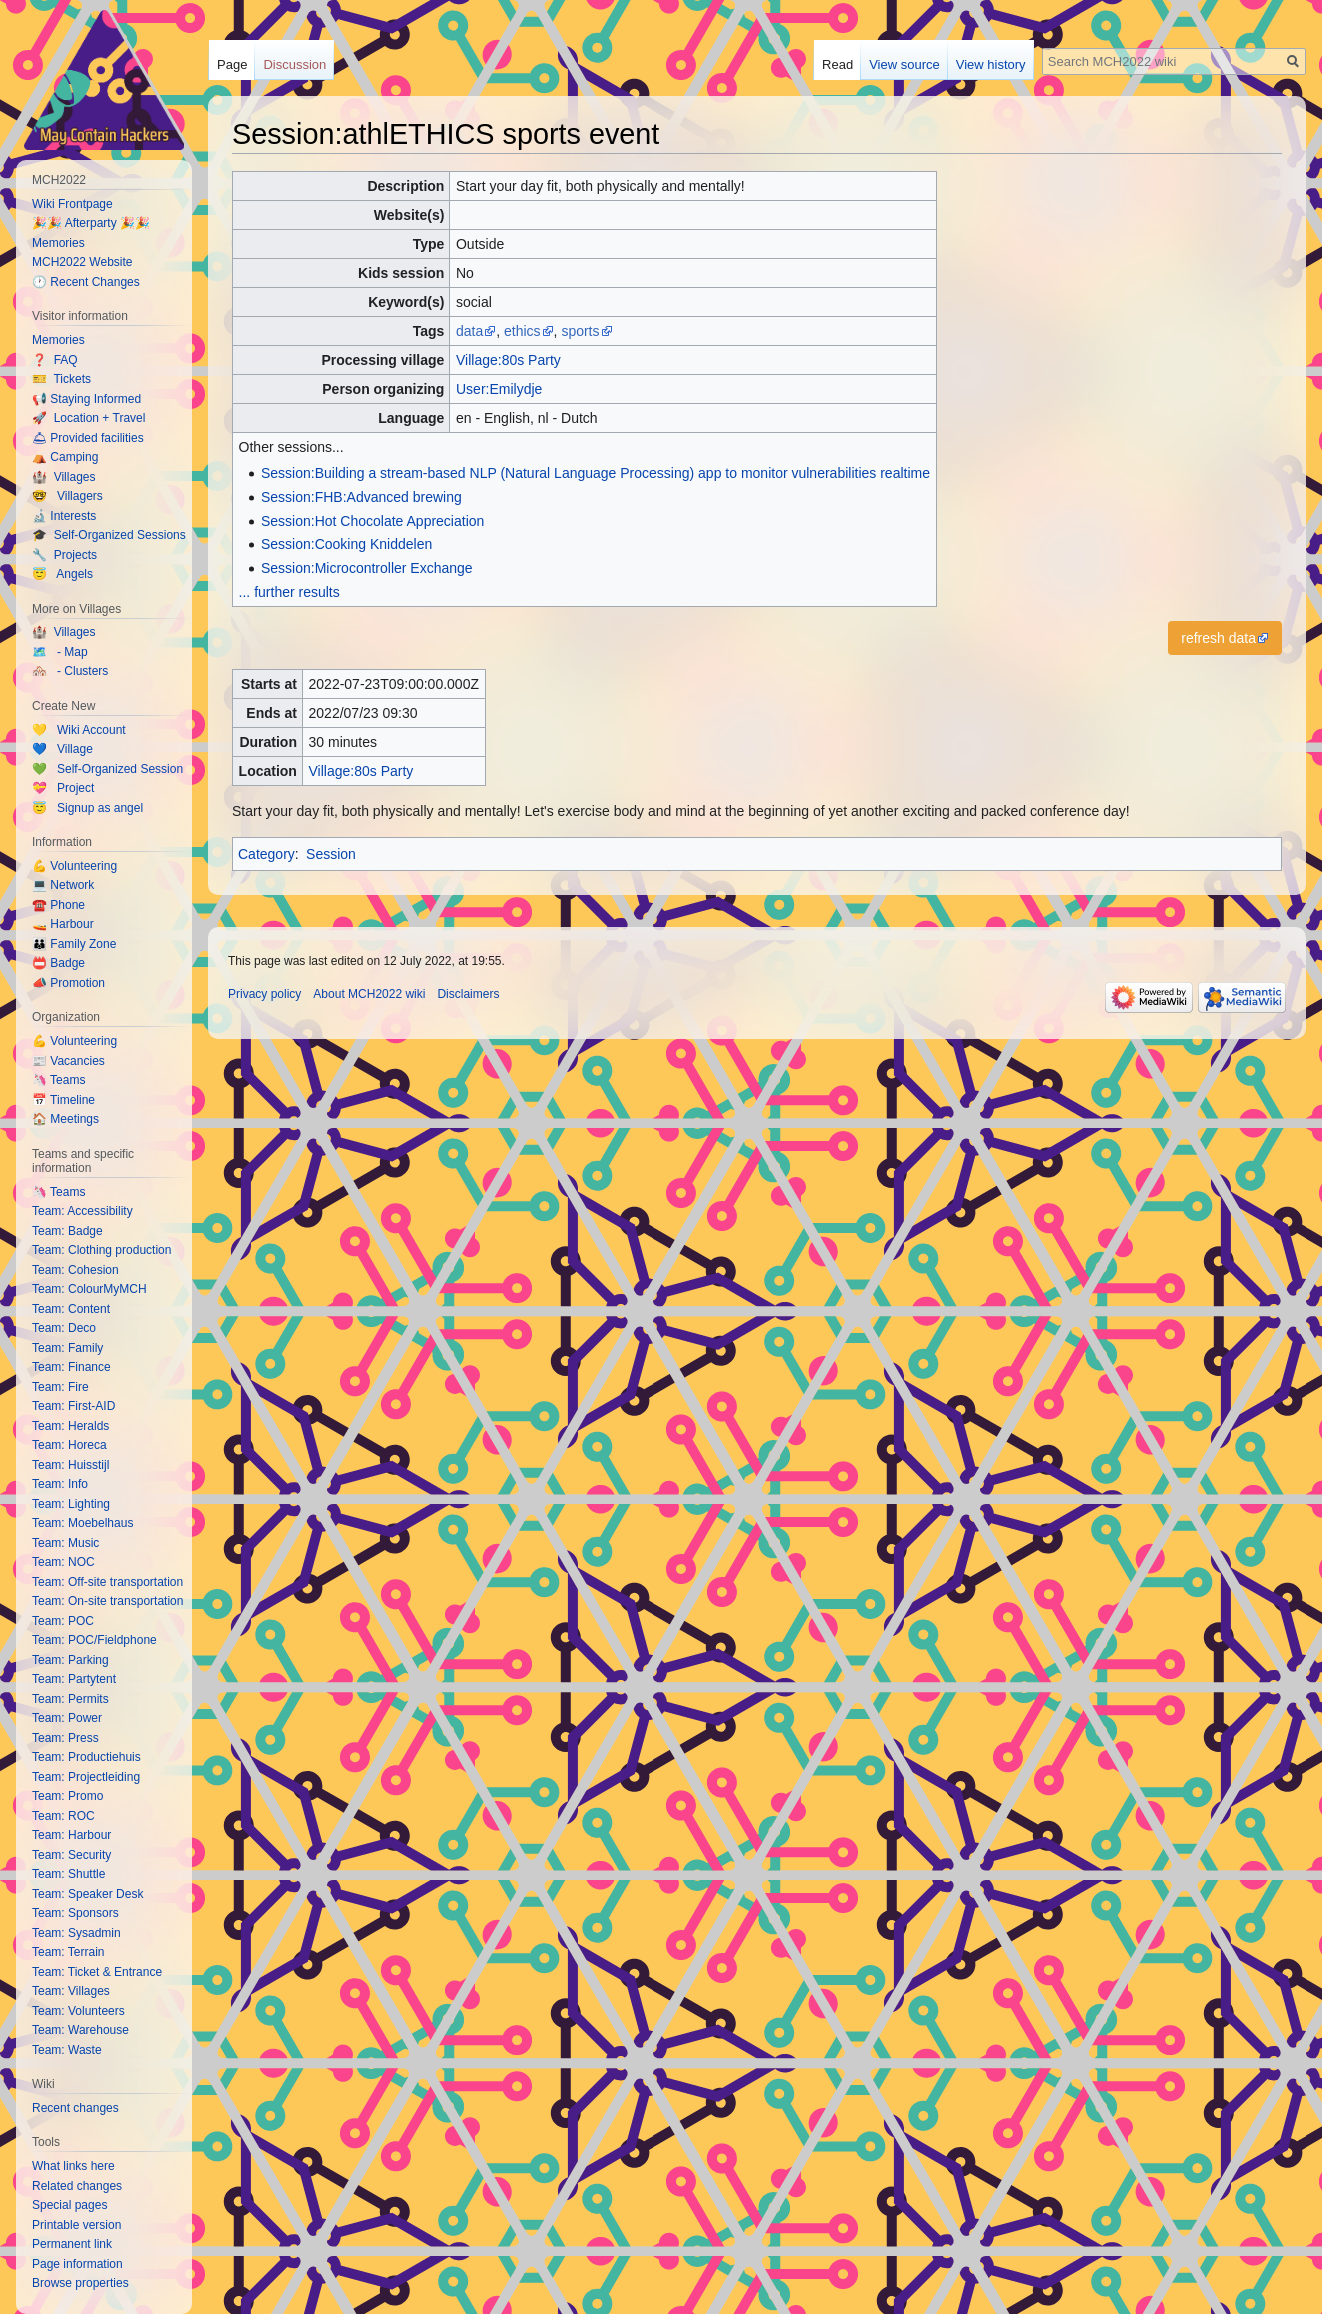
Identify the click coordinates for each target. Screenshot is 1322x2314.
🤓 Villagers (67, 496)
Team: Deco (64, 1328)
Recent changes (75, 2108)
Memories (58, 243)
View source (904, 64)
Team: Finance (71, 1367)
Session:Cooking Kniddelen (346, 544)
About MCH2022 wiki (369, 994)
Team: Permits (70, 1699)
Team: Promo (67, 1796)
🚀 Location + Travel (88, 418)
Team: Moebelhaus (82, 1523)
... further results (289, 592)
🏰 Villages (63, 477)
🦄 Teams (58, 1080)
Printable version (76, 2225)
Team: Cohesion (75, 1270)
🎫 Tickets (61, 379)
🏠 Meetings (65, 1119)
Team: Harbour (71, 1835)
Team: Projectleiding (86, 1777)
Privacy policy (264, 994)
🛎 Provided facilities (88, 438)
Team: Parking (70, 1660)
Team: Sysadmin (76, 1933)
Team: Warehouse (80, 2030)
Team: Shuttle (68, 1874)
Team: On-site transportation (107, 1601)
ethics (522, 331)
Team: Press (65, 1738)
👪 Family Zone (74, 944)
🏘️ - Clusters (70, 671)
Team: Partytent (74, 1679)
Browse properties (80, 2283)
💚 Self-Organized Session (107, 769)
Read (837, 64)
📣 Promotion (68, 983)
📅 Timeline (63, 1100)
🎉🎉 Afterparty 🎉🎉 (91, 223)
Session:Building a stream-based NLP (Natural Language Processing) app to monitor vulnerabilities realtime (595, 473)
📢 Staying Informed (86, 399)
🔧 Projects (64, 555)
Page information (77, 2264)
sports (580, 331)
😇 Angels (62, 574)
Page (232, 64)
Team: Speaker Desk (87, 1894)
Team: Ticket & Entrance (97, 1972)
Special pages (69, 2205)
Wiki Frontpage (72, 204)
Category (266, 854)
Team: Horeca (69, 1445)
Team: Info (60, 1484)
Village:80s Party (508, 360)
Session (331, 854)
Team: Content (71, 1309)
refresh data (1218, 638)
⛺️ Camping (65, 457)
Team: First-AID (73, 1406)
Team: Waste (67, 2050)
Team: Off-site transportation (107, 1582)
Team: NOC (63, 1562)
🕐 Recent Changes (86, 282)
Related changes (77, 2186)
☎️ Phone (58, 905)
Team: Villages (71, 1991)
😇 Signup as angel (87, 808)
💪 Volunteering (74, 866)
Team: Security (71, 1855)
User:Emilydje (499, 389)
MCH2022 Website (82, 262)
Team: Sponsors (75, 1913)
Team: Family (67, 1348)
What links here (73, 2166)
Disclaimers (468, 994)
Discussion (294, 64)
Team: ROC (63, 1816)
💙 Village (62, 749)
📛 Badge (58, 963)
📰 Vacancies (68, 1061)
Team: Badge (67, 1231)
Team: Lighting (71, 1504)
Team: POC (63, 1621)
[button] (1225, 638)
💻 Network (63, 885)
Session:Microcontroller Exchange (367, 568)
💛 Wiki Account (79, 730)
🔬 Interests (64, 516)
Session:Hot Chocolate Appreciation (372, 521)
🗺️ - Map (60, 652)
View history (991, 64)
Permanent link (72, 2244)
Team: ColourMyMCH (89, 1289)
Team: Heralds (70, 1426)
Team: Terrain (68, 1952)
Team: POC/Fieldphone (94, 1640)
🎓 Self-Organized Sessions (109, 535)
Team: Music (65, 1543)
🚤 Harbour (63, 924)
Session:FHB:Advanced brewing (361, 497)
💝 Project (63, 788)
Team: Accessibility (82, 1211)
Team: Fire (60, 1387)
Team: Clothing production (101, 1250)
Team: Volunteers (78, 2011)
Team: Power (67, 1718)
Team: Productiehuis (86, 1757)
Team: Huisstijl (70, 1465)
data (469, 331)
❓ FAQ (55, 360)
